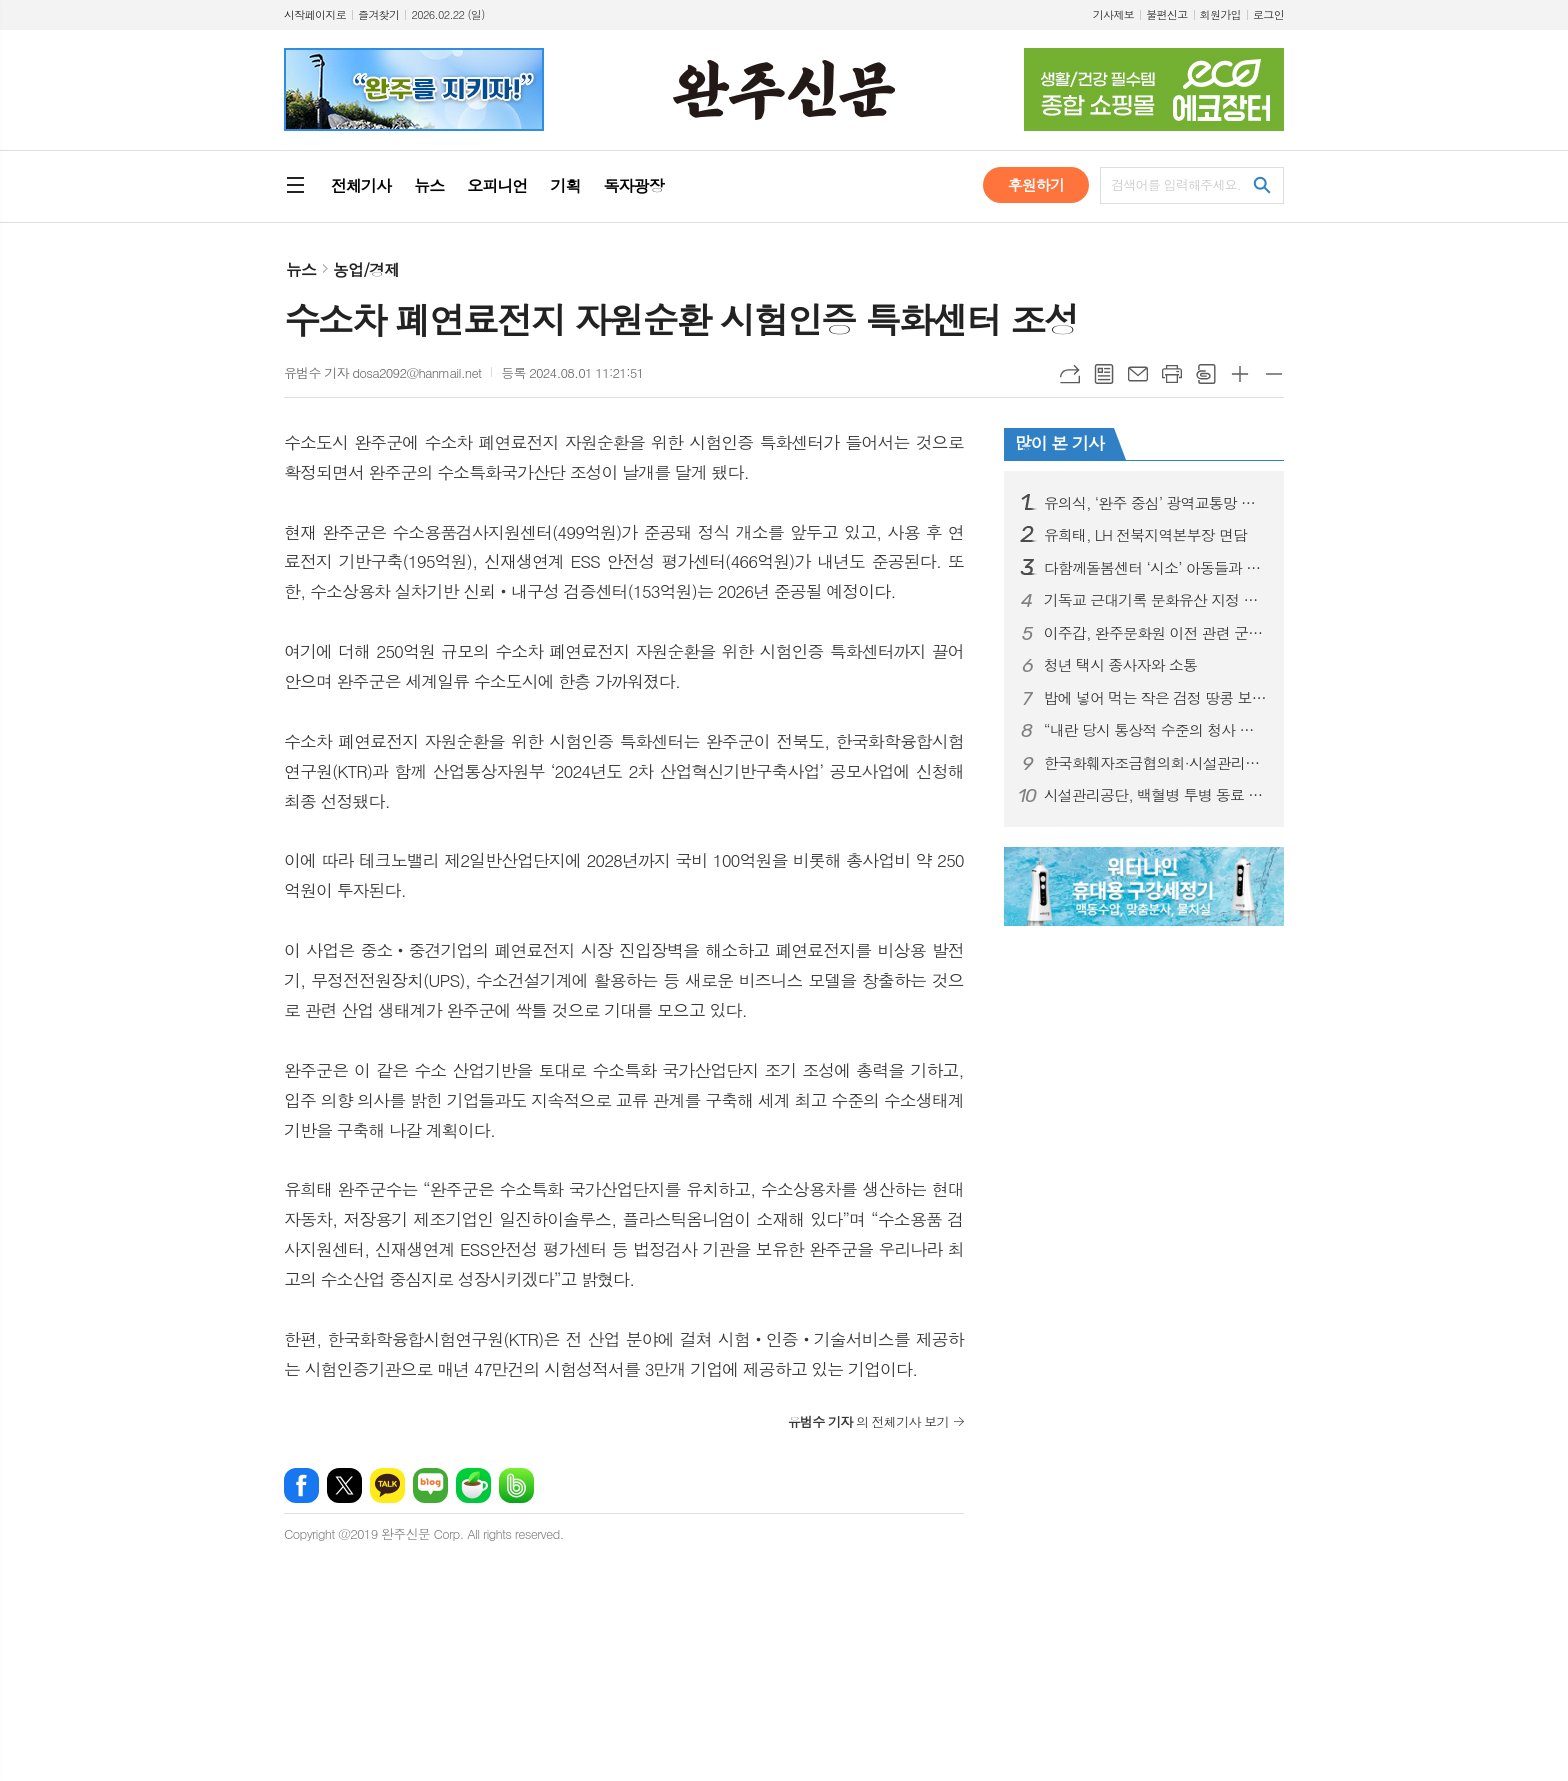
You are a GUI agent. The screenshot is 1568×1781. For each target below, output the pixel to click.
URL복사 (1070, 374)
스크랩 (1206, 374)
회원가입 (1220, 14)
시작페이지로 (315, 14)
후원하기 (1036, 184)
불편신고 (1166, 14)
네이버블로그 (430, 1485)
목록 (1104, 374)
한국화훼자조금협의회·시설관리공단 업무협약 (1156, 763)
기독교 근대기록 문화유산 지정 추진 (1156, 600)
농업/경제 (366, 269)
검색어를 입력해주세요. (1176, 184)
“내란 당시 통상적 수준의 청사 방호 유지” (1156, 730)
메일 (1138, 374)
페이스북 (301, 1485)
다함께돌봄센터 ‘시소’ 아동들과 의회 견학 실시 (1156, 568)
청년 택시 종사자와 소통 (1120, 665)
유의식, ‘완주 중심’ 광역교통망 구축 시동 (1156, 503)
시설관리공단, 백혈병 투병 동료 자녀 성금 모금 (1156, 795)
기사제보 (1113, 14)
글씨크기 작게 (1274, 374)
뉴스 (301, 269)
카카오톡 (387, 1485)
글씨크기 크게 (1240, 374)
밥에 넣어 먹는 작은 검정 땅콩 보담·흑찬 (1156, 698)
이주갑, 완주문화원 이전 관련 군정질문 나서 (1156, 633)
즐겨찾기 (378, 14)
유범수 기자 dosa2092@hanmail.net (382, 372)
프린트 (1172, 374)
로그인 (1268, 14)
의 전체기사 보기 (868, 1421)
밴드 (516, 1485)
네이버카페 (473, 1485)
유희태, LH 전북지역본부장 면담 (1145, 535)
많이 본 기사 (1059, 443)
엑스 (344, 1485)
